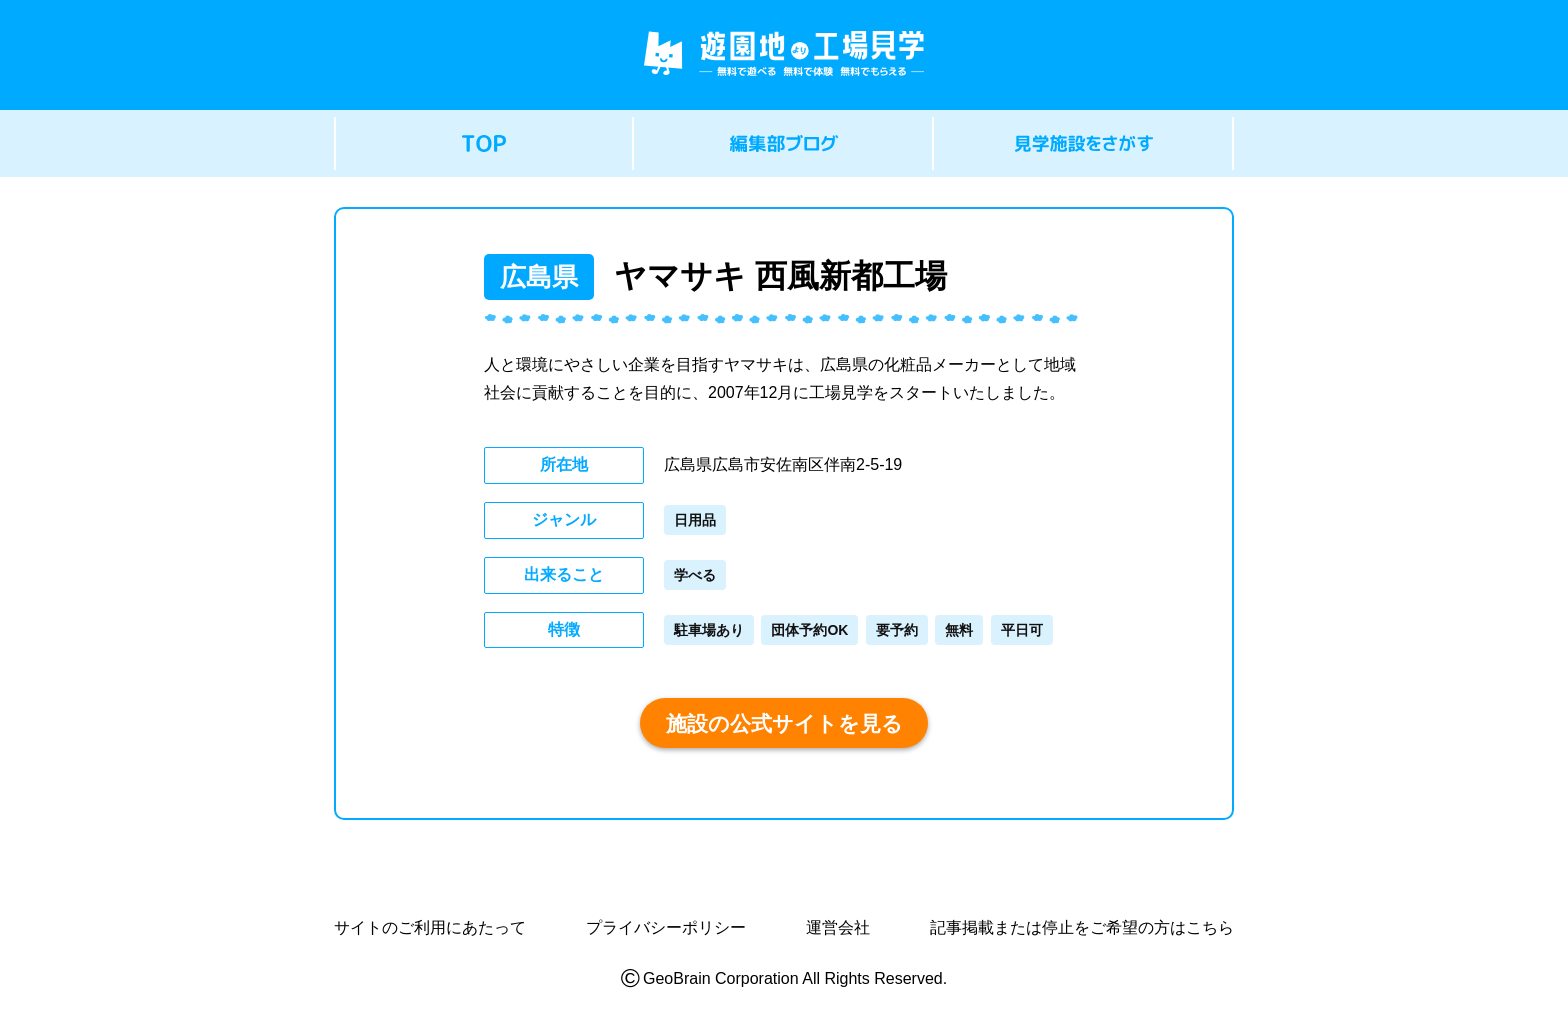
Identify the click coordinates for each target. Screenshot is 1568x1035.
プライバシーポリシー (666, 928)
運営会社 (838, 928)
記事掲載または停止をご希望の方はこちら (1082, 928)
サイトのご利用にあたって (430, 928)
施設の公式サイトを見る (784, 723)
